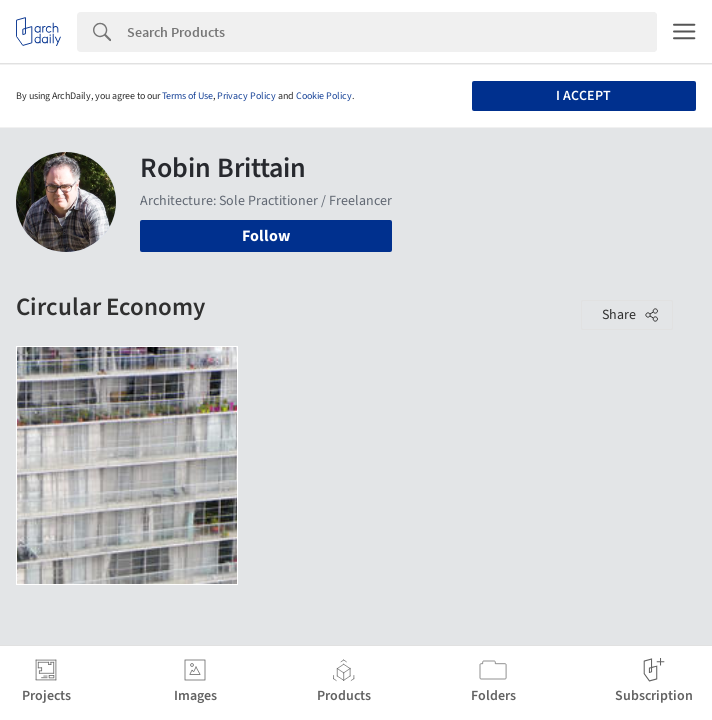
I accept (583, 96)
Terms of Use (187, 96)
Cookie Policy (324, 96)
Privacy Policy (246, 96)
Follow (266, 236)
